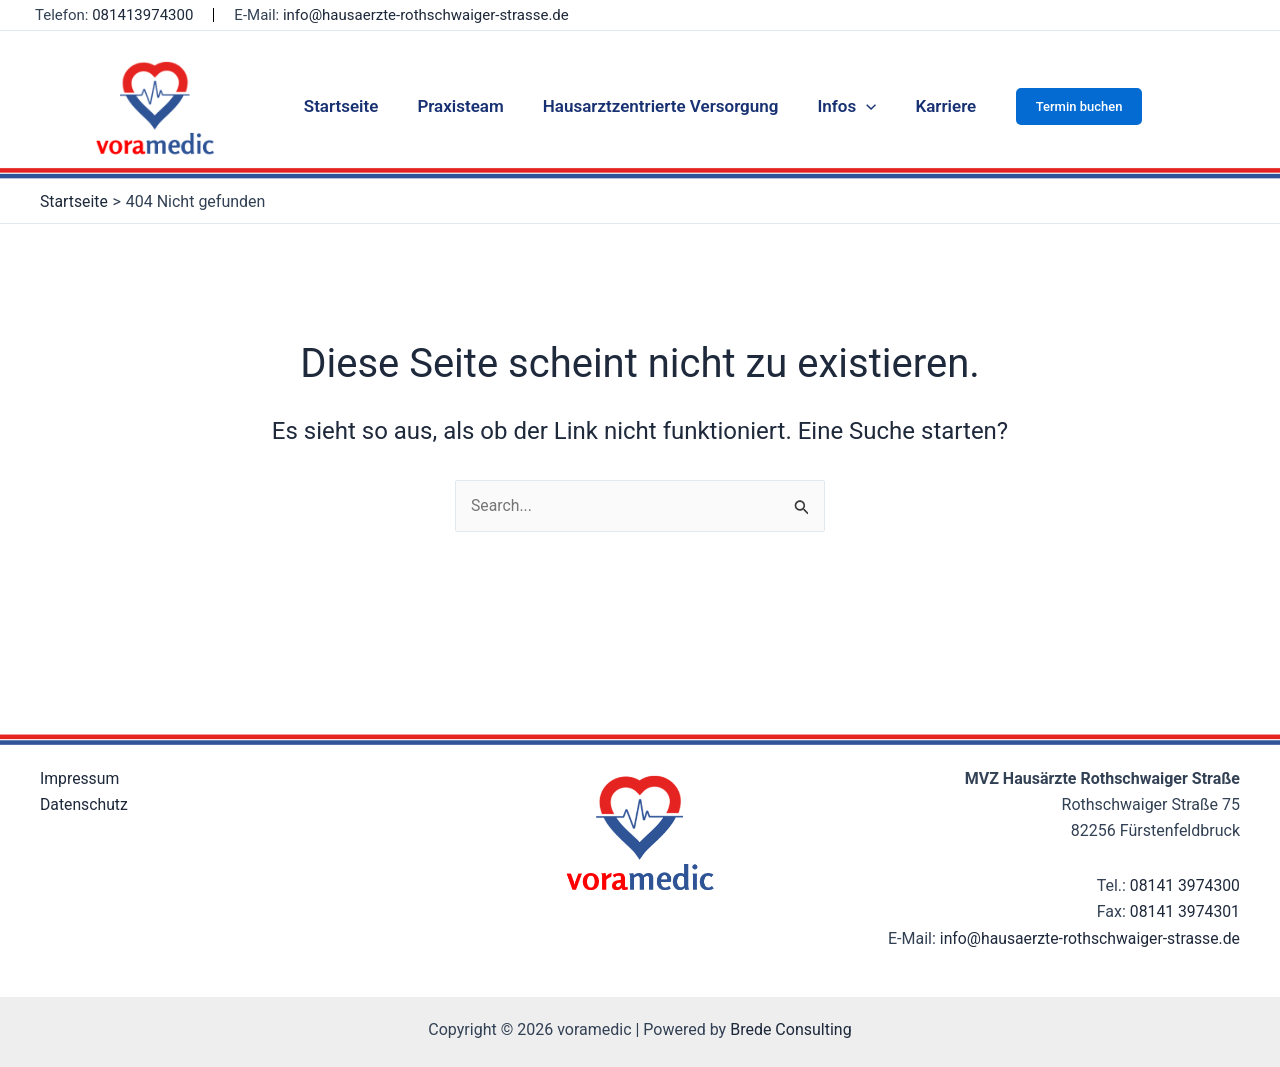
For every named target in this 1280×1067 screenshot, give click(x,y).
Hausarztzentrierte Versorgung (661, 106)
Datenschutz (84, 778)
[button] (1066, 106)
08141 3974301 (1184, 885)
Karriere (935, 106)
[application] (861, 106)
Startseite (351, 106)
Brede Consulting (791, 1029)
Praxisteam (465, 106)
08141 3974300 (1184, 858)
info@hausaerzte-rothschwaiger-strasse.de (426, 15)
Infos (841, 106)
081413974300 (142, 15)
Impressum (80, 751)
